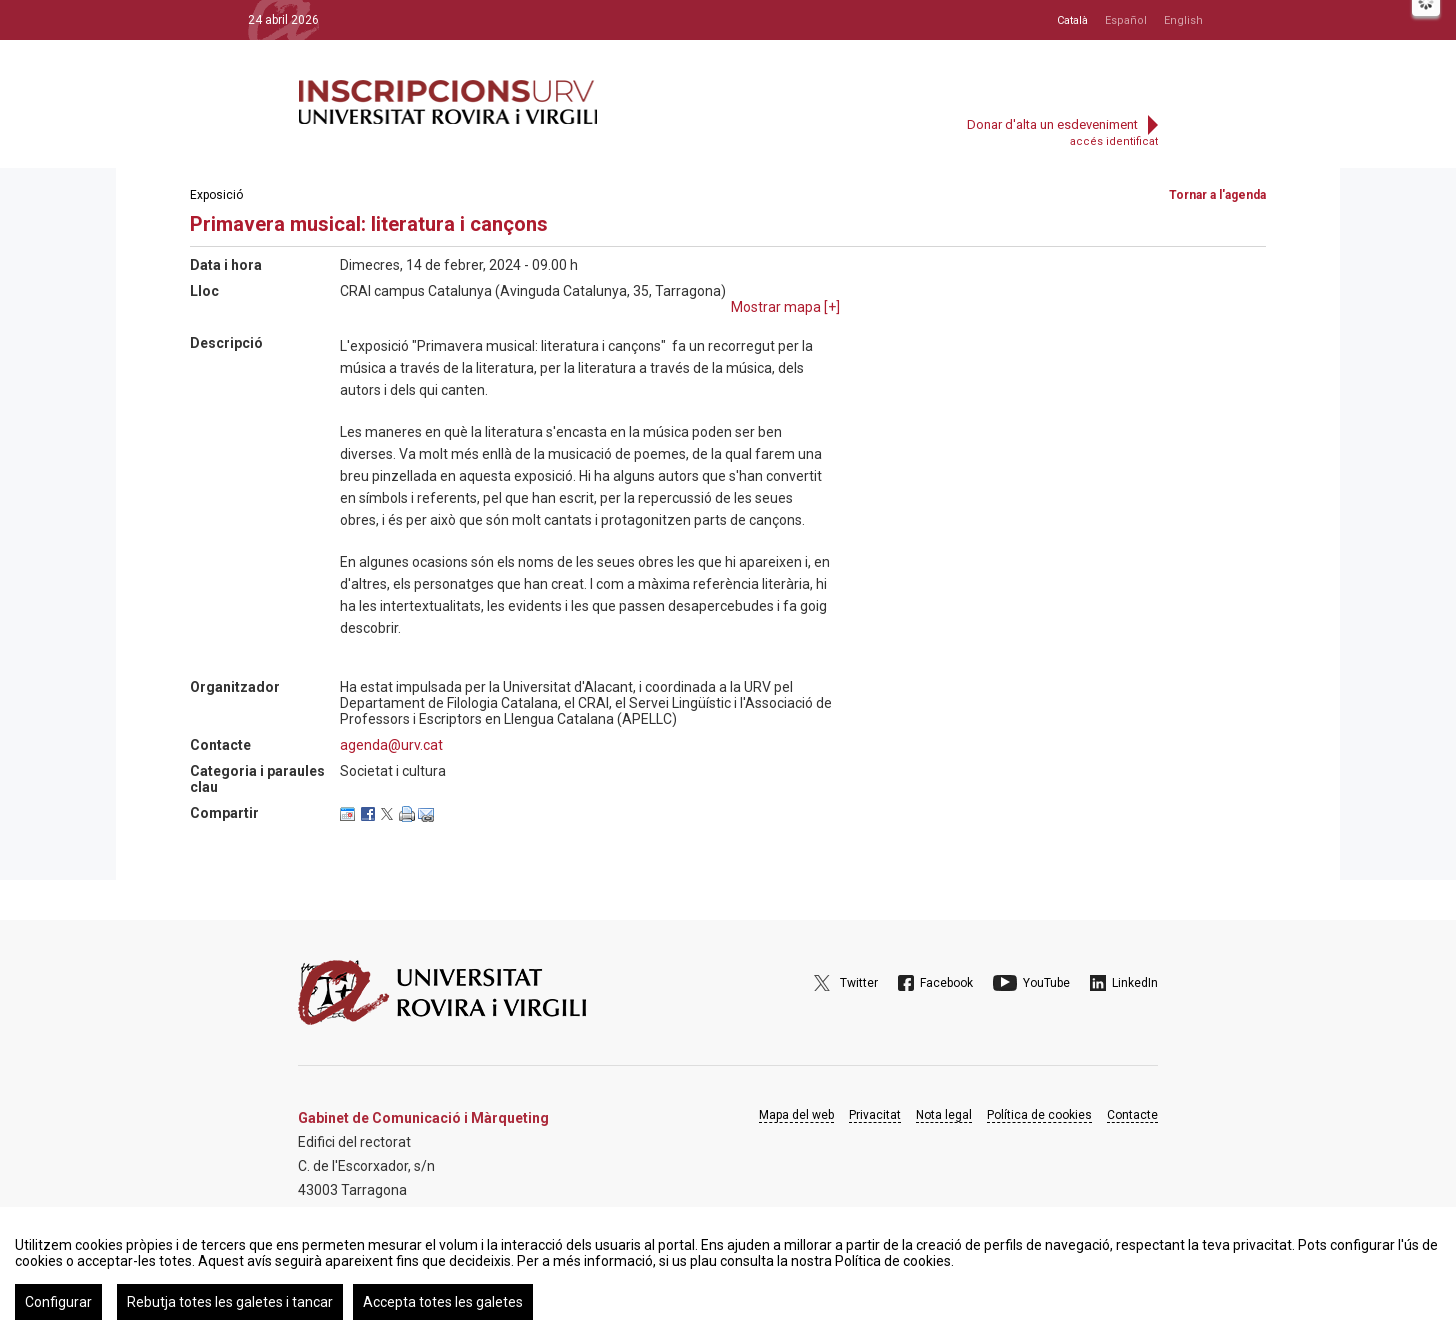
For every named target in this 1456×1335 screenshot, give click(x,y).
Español (1126, 20)
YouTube (1046, 983)
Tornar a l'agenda (1217, 195)
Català (1072, 20)
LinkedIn (1135, 983)
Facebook (946, 983)
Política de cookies (1039, 1115)
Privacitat (875, 1115)
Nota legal (944, 1115)
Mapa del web (796, 1115)
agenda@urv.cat (391, 745)
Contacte (1132, 1115)
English (1183, 20)
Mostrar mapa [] (785, 307)
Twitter (859, 983)
